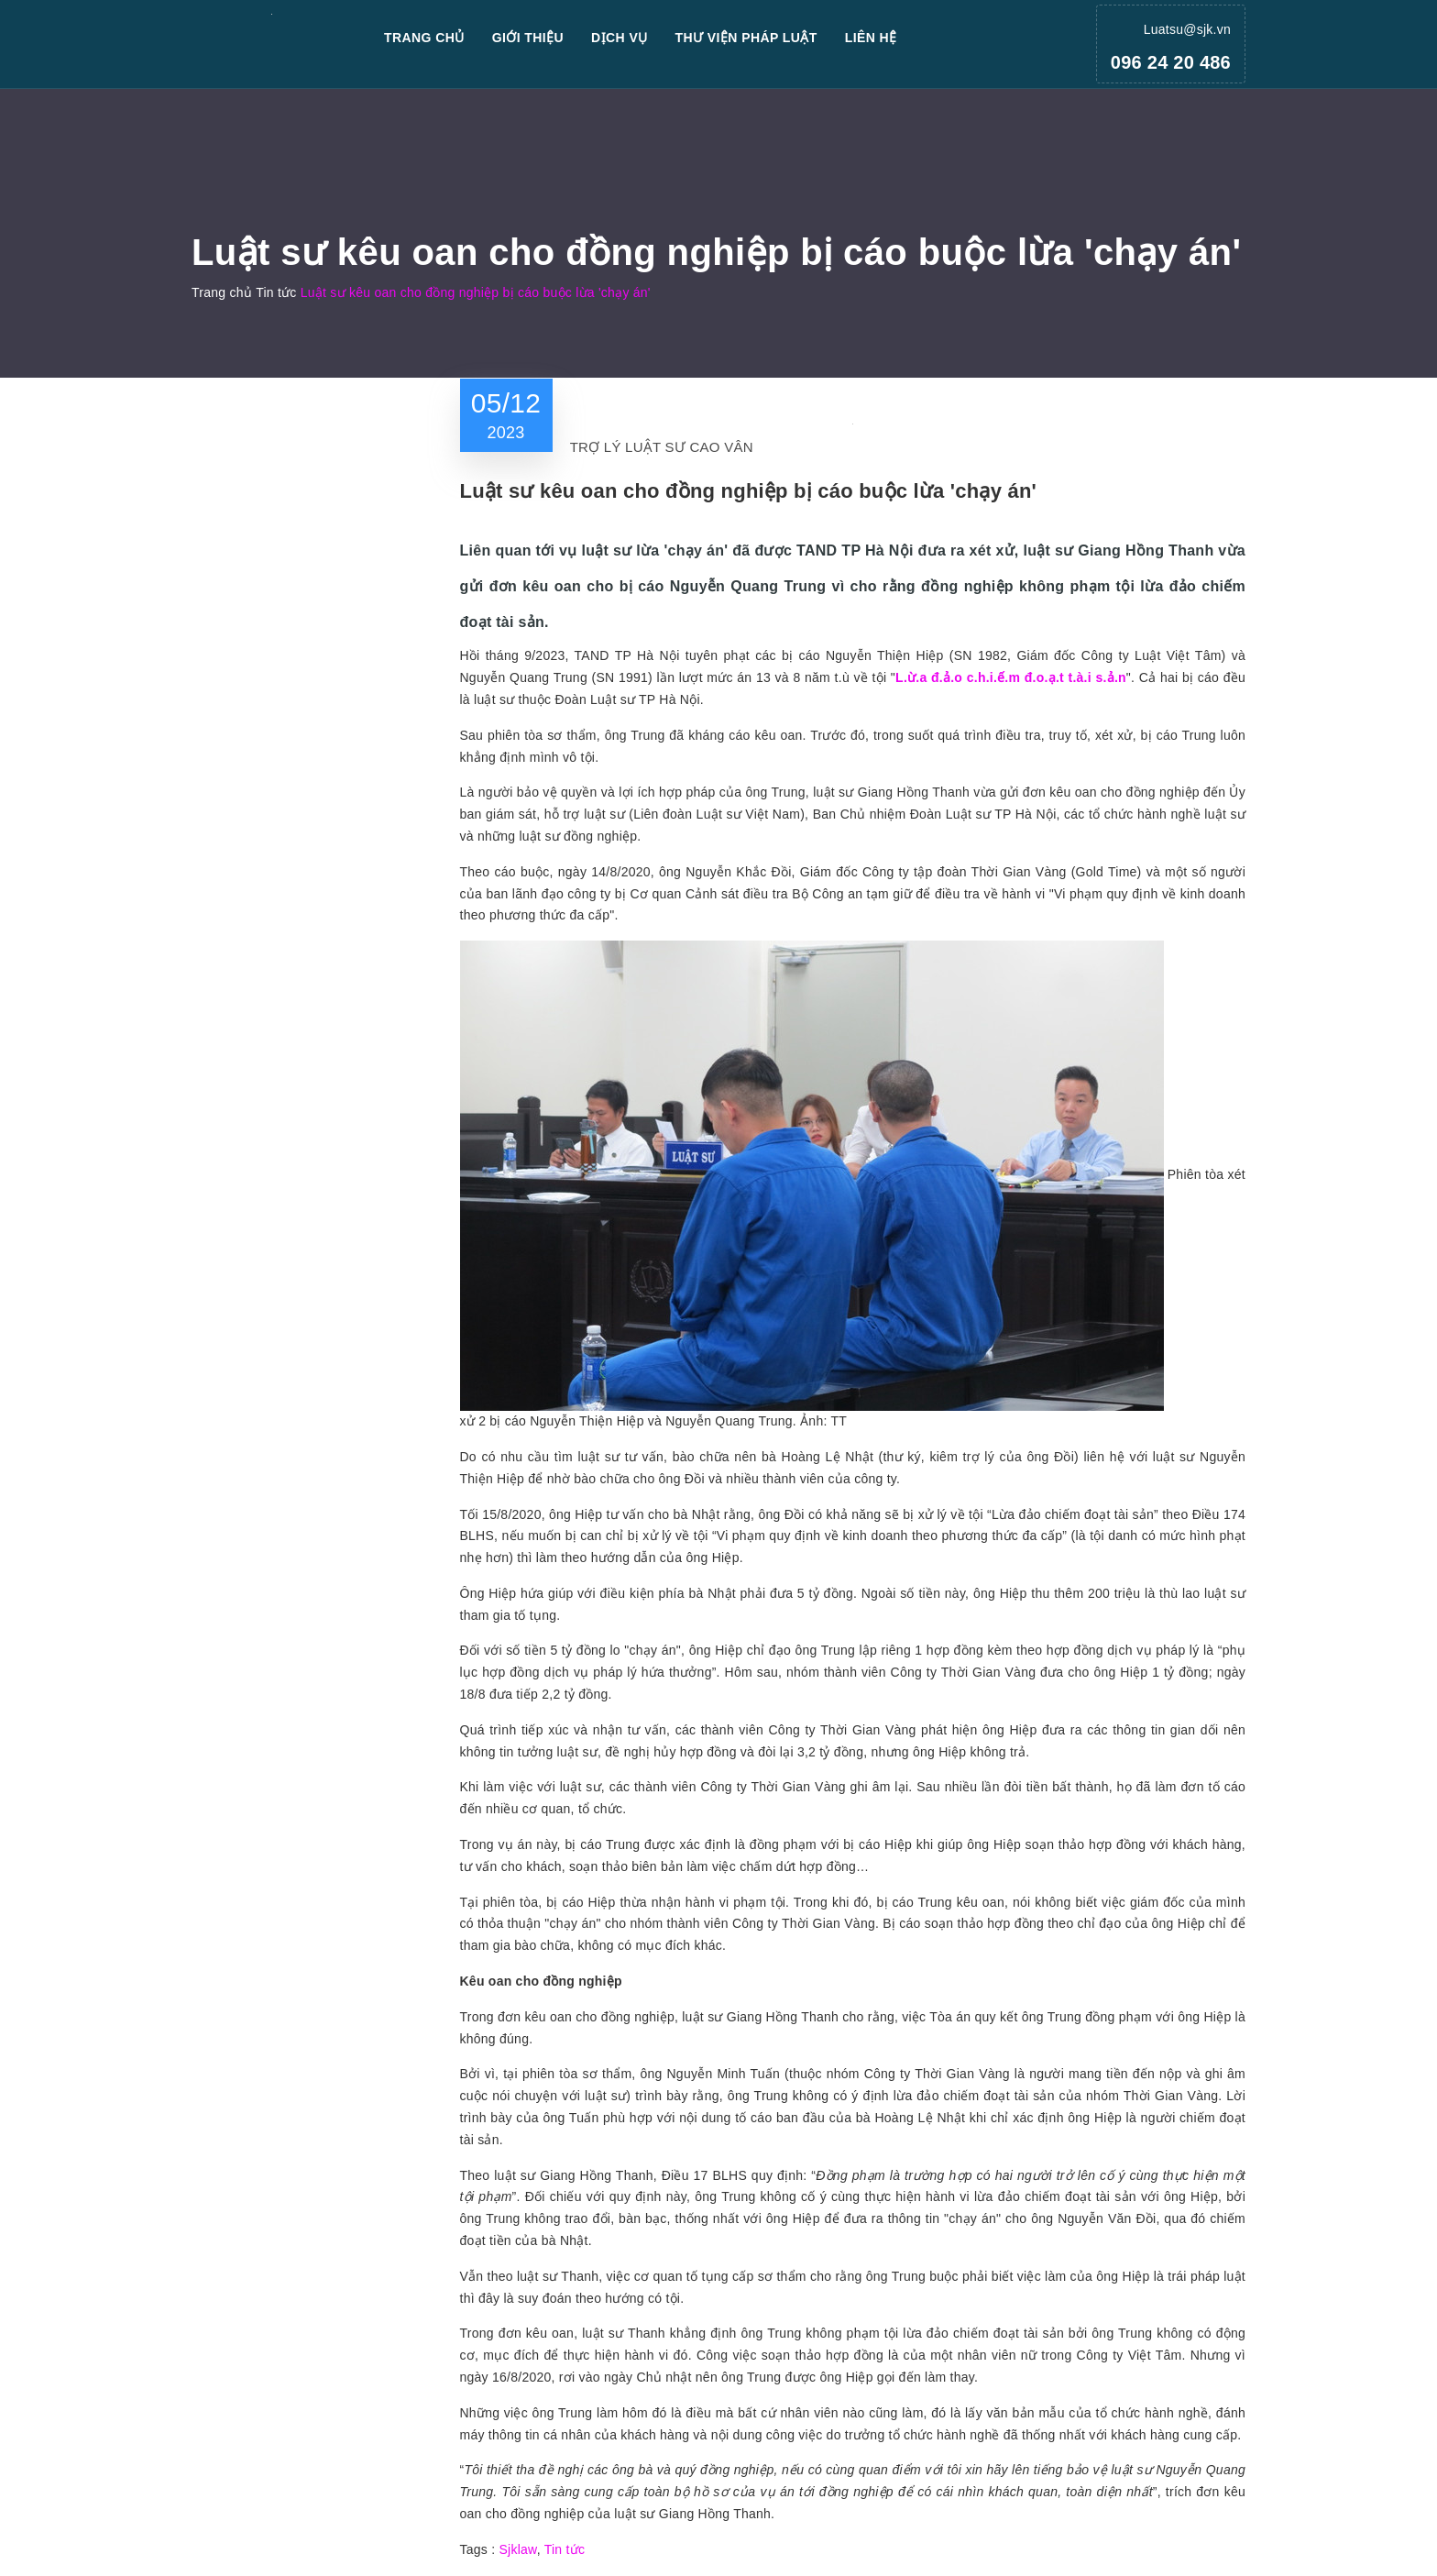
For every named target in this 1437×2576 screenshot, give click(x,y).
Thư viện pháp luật (746, 37)
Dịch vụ (619, 37)
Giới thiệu (528, 37)
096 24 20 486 (1171, 62)
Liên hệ (871, 37)
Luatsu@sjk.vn (1187, 29)
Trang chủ (424, 37)
